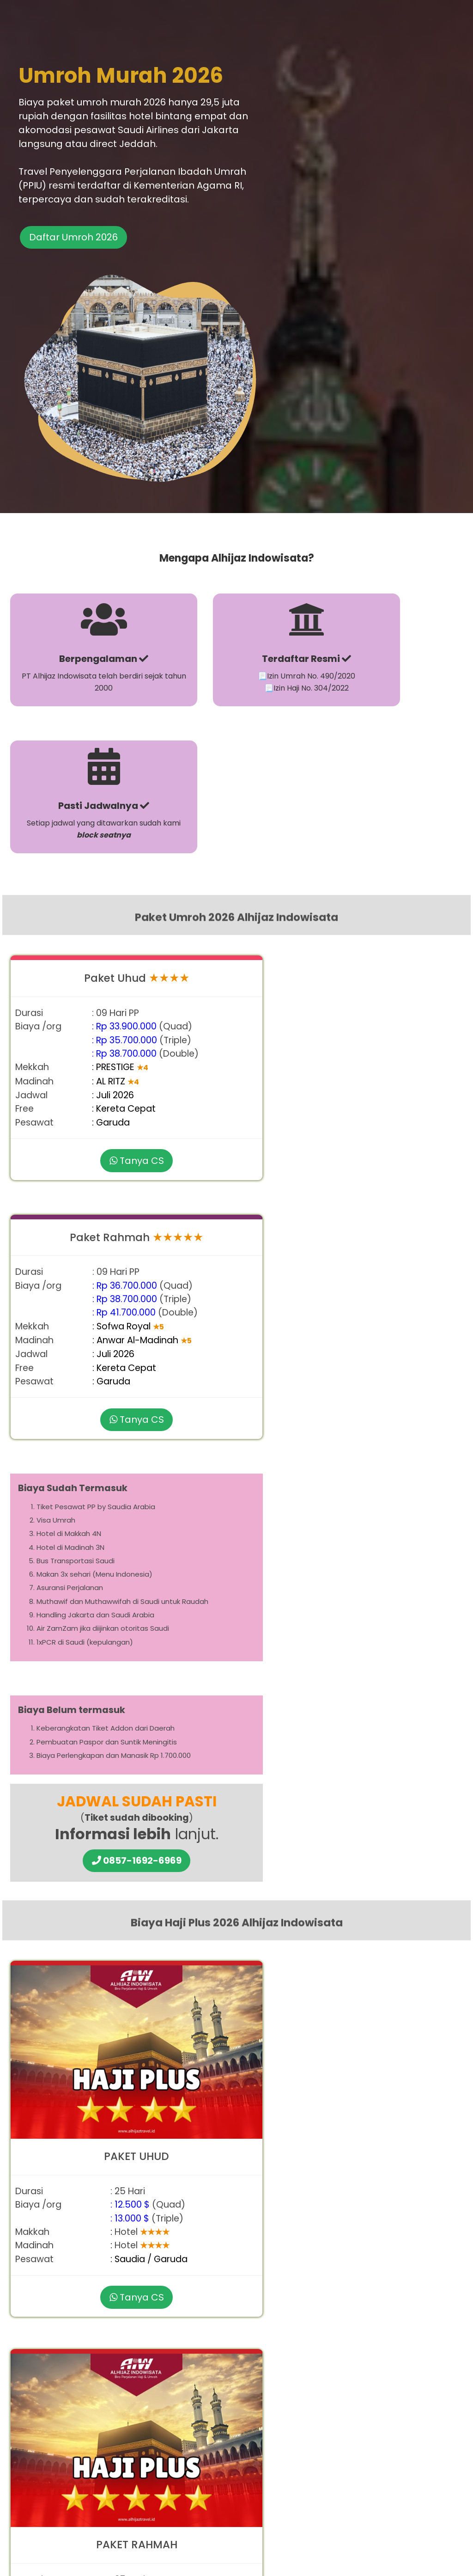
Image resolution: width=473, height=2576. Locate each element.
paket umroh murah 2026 (300, 1837)
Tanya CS (118, 818)
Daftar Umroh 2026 (77, 268)
